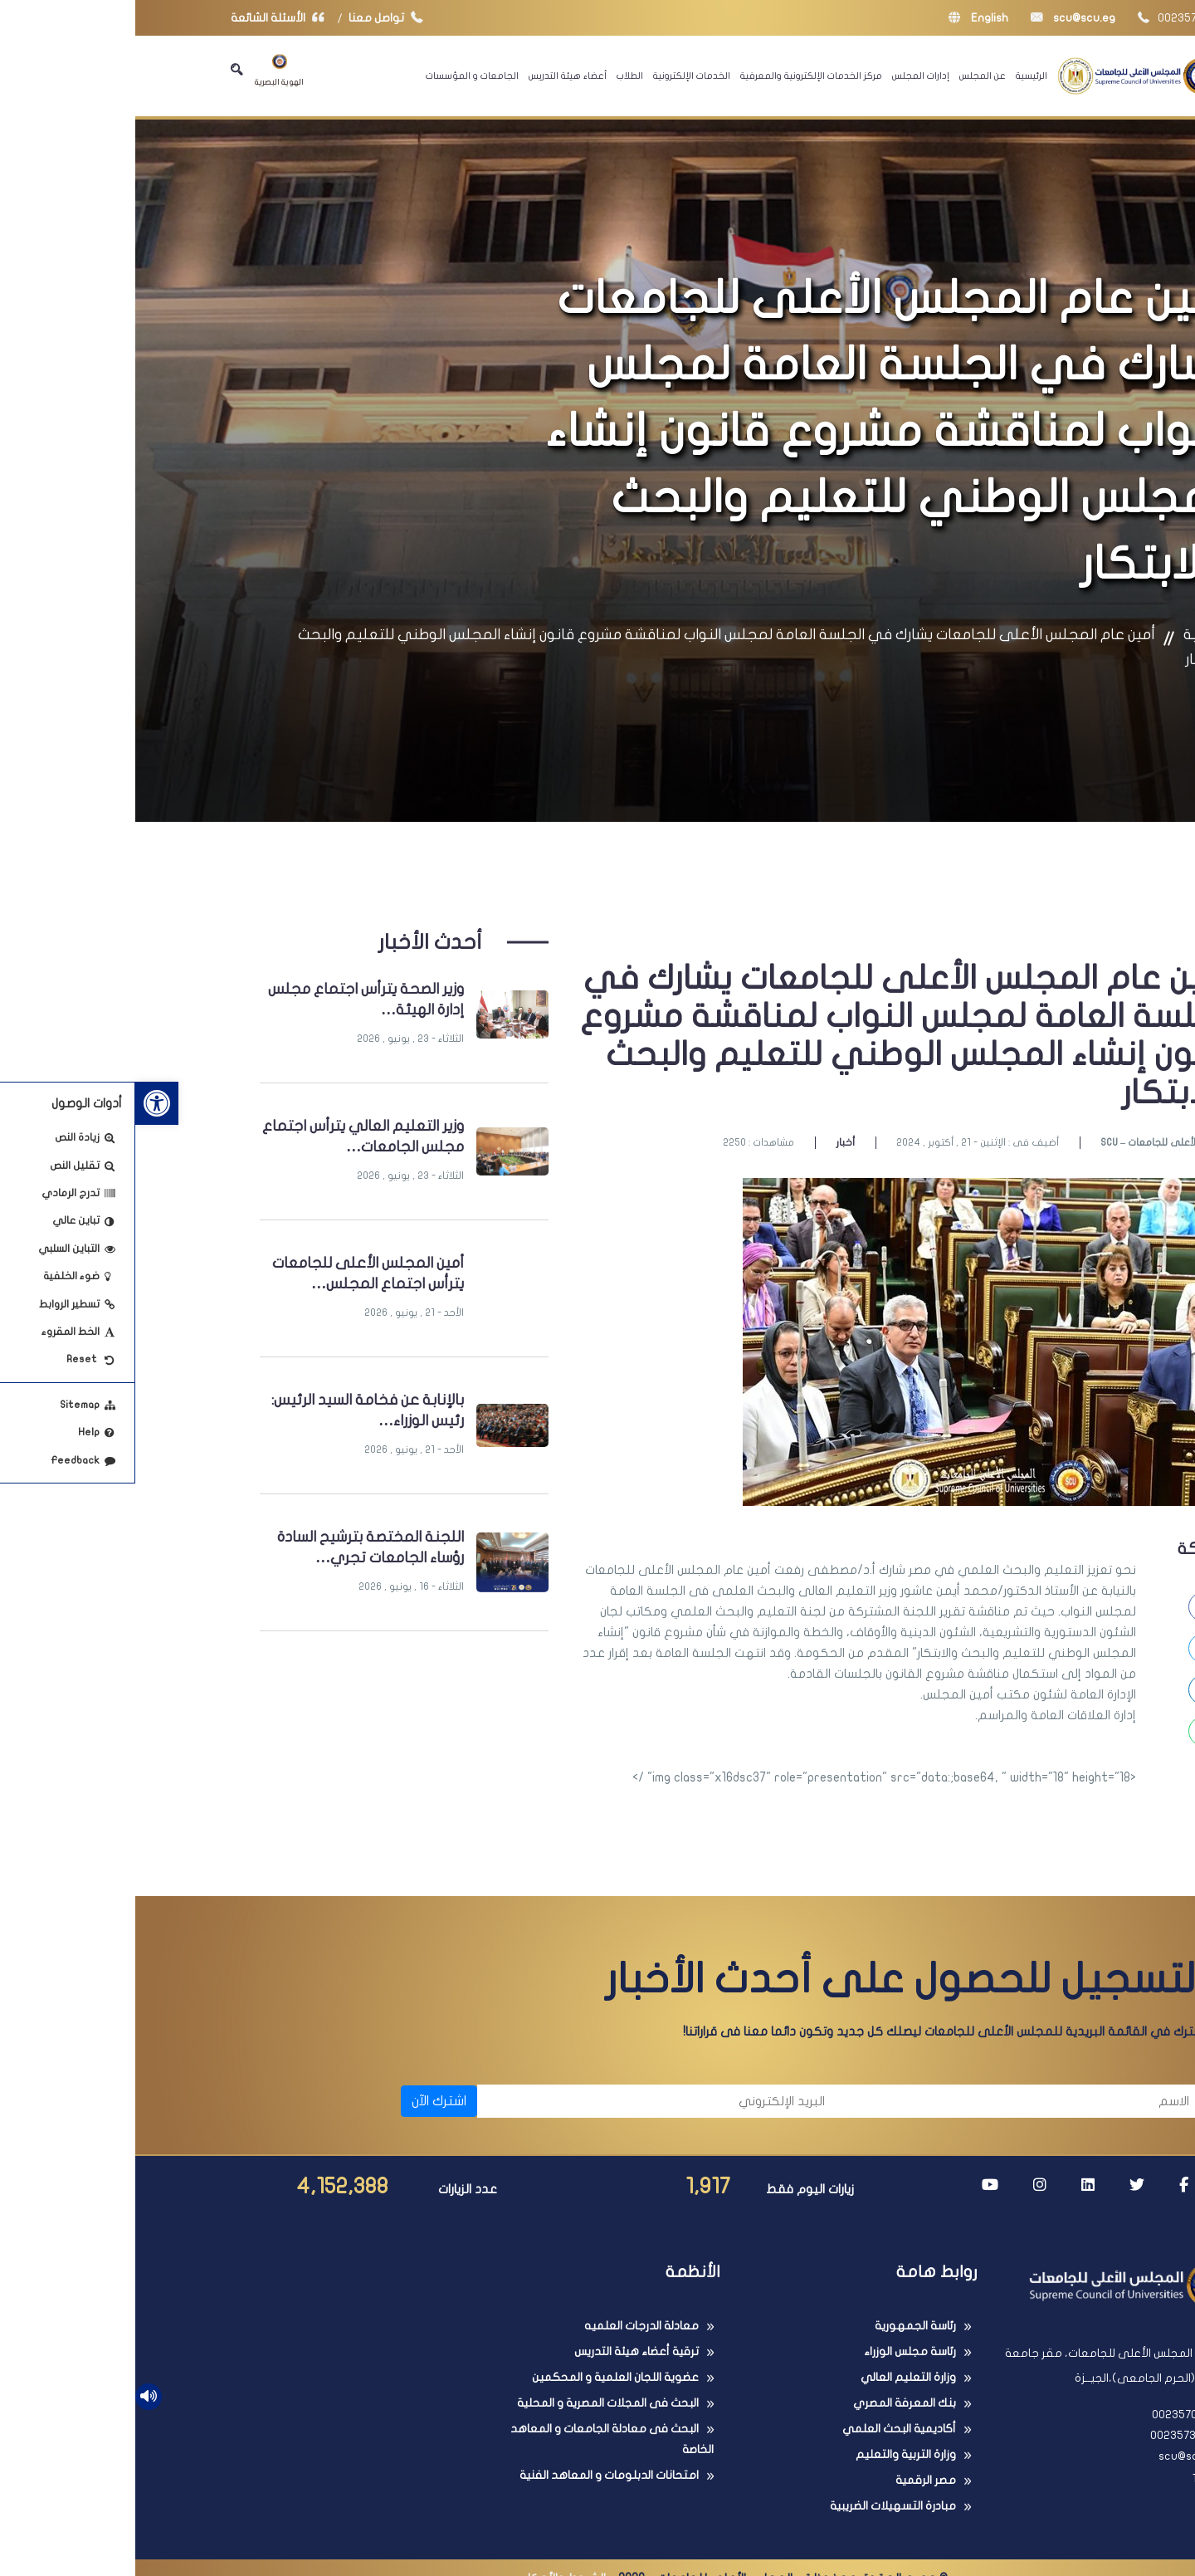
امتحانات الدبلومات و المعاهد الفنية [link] (473, 2475)
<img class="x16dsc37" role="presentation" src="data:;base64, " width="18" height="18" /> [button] (749, 1777)
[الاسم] (888, 2101)
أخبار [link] (709, 1142)
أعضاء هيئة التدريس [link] (432, 76)
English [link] (843, 18)
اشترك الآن (303, 2101)
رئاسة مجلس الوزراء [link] (775, 2351)
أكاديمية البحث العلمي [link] (764, 2428)
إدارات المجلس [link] (785, 76)
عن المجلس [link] (847, 76)
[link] (21, 1103)
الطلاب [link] (494, 76)
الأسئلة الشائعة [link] (146, 18)
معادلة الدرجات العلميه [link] (506, 2325)
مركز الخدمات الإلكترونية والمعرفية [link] (676, 76)
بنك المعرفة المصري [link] (769, 2403)
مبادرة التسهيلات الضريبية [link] (758, 2506)
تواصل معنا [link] (254, 18)
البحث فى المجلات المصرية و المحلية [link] (472, 2403)
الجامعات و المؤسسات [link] (336, 76)
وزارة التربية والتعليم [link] (770, 2454)
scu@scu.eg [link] (937, 18)
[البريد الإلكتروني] (524, 2101)
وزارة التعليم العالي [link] (773, 2377)
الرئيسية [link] (896, 76)
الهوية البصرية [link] (144, 70)
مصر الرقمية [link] (790, 2480)
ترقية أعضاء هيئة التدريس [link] (501, 2351)
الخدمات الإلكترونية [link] (556, 76)
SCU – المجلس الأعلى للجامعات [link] (1032, 1142)
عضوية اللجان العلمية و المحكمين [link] (480, 2377)
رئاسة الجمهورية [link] (780, 2325)
